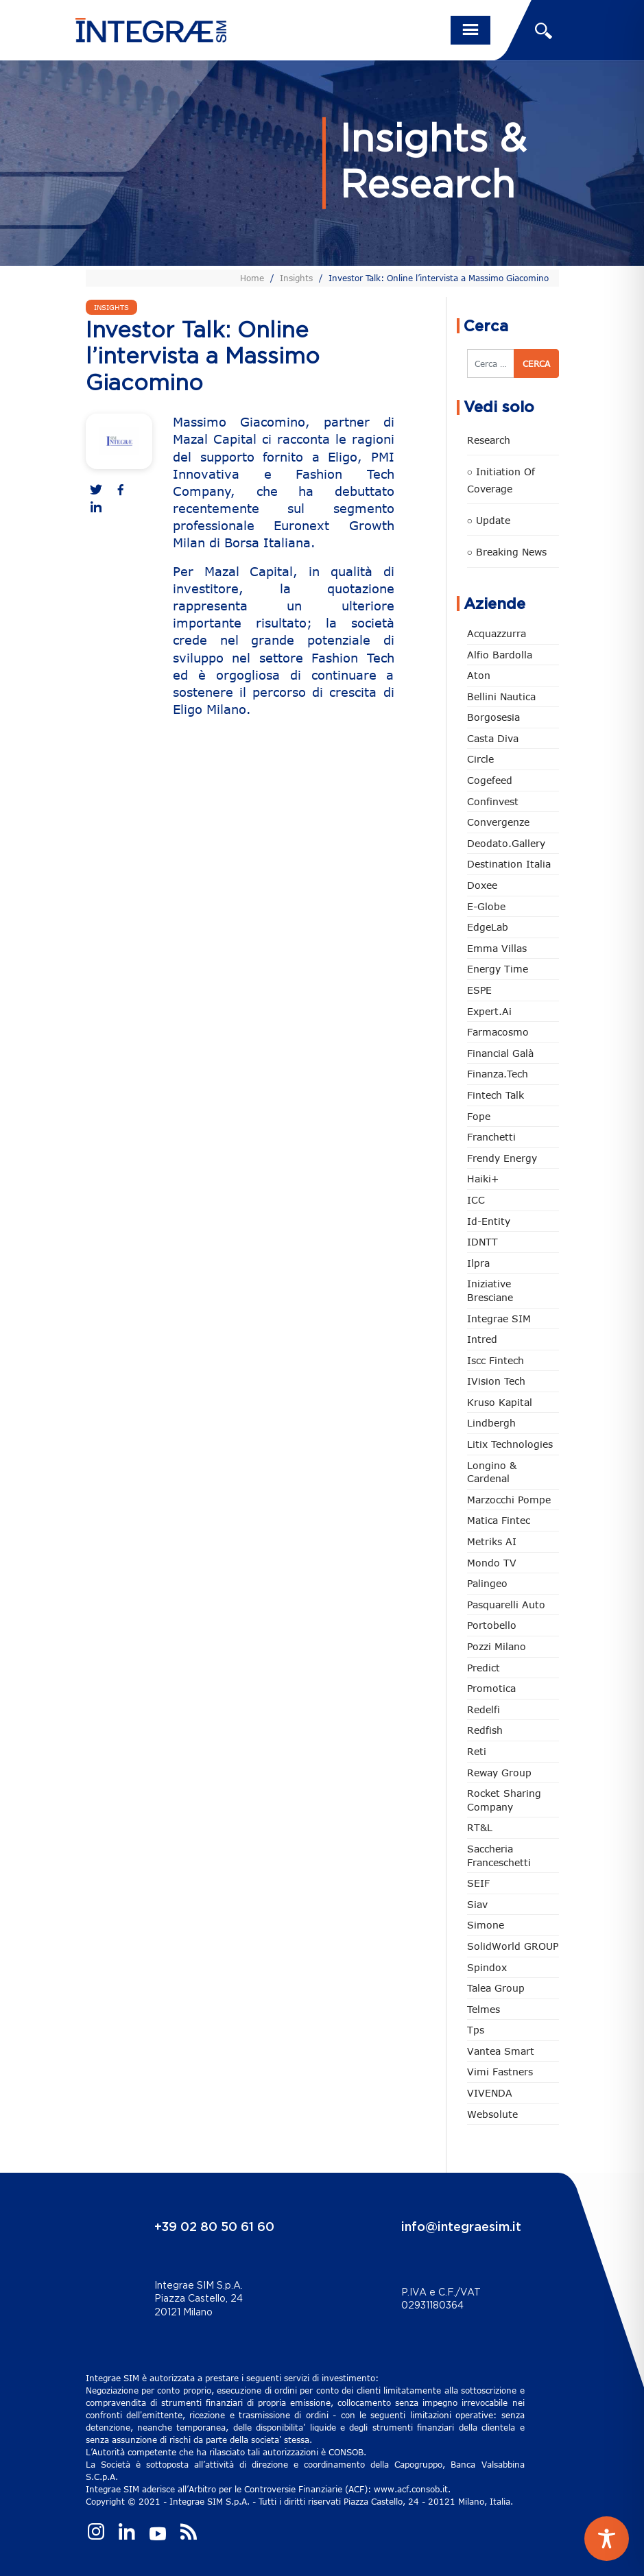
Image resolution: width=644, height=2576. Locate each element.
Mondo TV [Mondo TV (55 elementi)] (491, 1563)
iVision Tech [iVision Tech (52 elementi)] (496, 1381)
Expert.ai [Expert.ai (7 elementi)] (489, 1011)
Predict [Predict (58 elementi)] (483, 1667)
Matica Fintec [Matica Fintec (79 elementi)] (498, 1520)
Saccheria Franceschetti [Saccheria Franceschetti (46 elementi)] (499, 1855)
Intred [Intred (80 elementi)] (482, 1339)
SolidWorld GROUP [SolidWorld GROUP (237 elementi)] (512, 1946)
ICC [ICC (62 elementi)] (476, 1200)
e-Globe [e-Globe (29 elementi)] (486, 906)
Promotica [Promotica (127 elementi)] (491, 1688)
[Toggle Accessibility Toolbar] (606, 2538)
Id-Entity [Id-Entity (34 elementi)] (488, 1221)
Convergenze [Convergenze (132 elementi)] (498, 822)
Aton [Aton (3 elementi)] (478, 675)
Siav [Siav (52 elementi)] (477, 1904)
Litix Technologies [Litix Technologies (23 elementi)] (510, 1444)
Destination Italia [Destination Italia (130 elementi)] (509, 864)
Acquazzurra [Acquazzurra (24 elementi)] (496, 633)
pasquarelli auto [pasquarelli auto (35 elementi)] (506, 1604)
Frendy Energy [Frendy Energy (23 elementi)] (502, 1158)
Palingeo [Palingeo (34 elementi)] (487, 1583)
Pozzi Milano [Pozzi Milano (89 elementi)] (496, 1646)
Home (252, 278)
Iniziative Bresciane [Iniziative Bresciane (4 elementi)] (490, 1290)
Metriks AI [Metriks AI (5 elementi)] (491, 1541)
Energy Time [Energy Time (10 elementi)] (497, 969)
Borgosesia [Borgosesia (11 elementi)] (493, 717)
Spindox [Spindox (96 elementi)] (487, 1967)
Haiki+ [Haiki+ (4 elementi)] (483, 1178)
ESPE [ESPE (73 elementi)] (479, 990)
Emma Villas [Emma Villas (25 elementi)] (497, 948)
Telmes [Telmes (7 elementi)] (483, 2009)
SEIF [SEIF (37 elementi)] (478, 1883)
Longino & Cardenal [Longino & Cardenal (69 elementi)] (491, 1472)
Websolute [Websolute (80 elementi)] (492, 2114)
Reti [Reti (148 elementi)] (476, 1751)
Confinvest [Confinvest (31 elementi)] (492, 801)
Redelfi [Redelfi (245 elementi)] (483, 1709)
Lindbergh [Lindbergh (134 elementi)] (491, 1423)
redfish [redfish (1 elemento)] (485, 1730)
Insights (296, 278)
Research (488, 440)
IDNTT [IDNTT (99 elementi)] (482, 1242)
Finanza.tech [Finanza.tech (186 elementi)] (497, 1074)
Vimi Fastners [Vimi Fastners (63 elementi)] (500, 2071)
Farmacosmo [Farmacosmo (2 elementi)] (498, 1032)
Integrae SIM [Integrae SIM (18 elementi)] (499, 1318)
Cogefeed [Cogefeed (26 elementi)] (489, 780)
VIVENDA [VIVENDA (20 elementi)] (489, 2093)
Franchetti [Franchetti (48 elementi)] (491, 1137)
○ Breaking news (507, 552)
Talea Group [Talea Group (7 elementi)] (496, 1988)
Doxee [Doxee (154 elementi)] (482, 885)
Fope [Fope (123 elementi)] (478, 1116)
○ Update (488, 520)
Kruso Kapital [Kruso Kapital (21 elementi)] (499, 1402)
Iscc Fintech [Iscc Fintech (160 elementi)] (495, 1360)
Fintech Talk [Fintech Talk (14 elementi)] (495, 1095)
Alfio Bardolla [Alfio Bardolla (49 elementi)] (499, 654)
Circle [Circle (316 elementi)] (480, 759)
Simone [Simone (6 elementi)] (485, 1925)
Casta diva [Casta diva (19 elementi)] (492, 738)
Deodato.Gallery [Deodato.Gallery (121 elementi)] (506, 843)
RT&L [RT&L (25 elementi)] (479, 1827)
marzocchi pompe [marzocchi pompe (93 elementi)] (509, 1499)
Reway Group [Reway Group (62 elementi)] (499, 1772)
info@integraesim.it (461, 2227)
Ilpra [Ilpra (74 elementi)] (478, 1263)
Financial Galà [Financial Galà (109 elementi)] (500, 1053)
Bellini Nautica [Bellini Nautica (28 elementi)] (501, 696)
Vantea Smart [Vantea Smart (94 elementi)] (500, 2051)
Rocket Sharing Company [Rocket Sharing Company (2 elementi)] (504, 1800)
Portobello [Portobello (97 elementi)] (491, 1625)
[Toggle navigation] (470, 30)
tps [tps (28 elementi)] (475, 2030)
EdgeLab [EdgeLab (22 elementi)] (487, 927)
